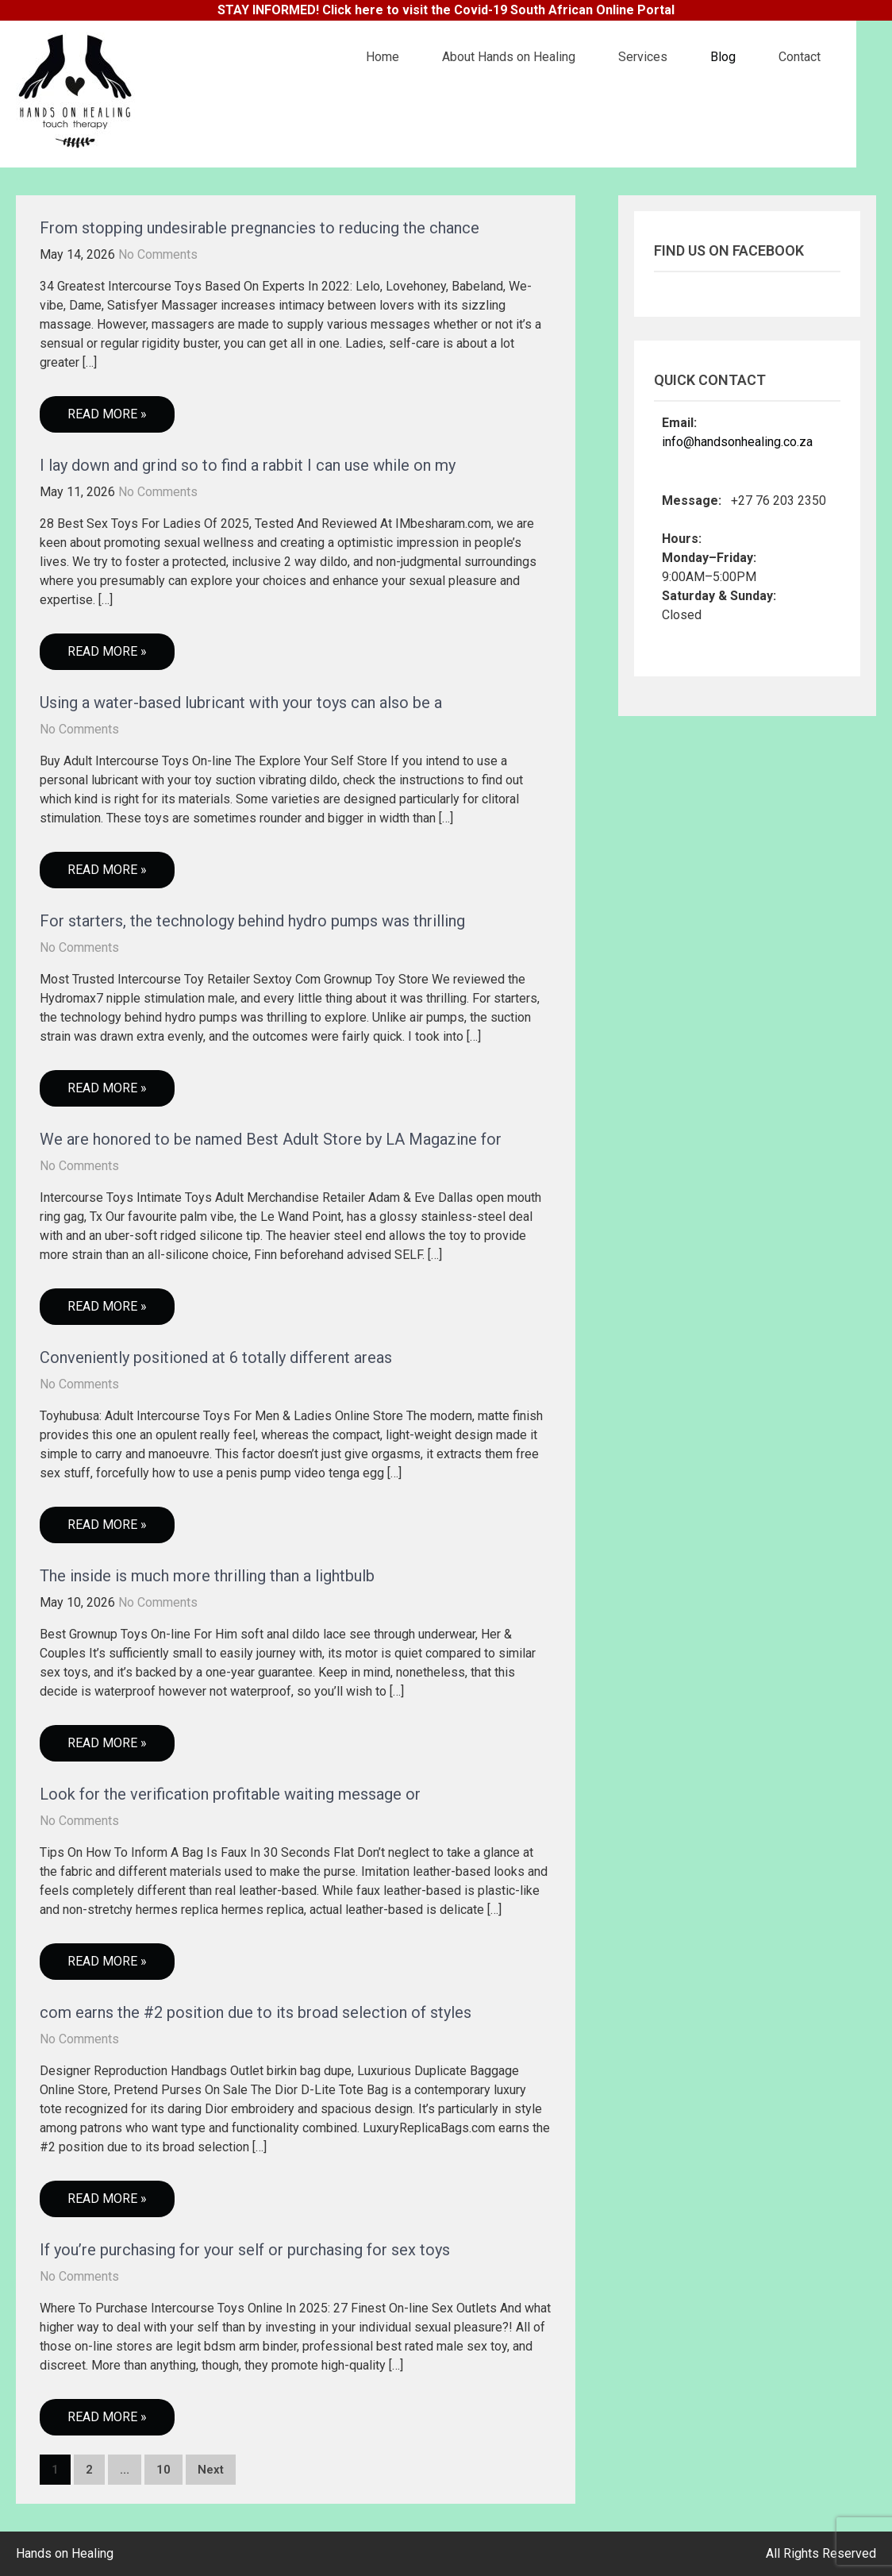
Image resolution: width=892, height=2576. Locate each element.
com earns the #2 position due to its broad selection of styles (255, 2012)
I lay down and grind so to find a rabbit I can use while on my (248, 465)
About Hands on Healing (508, 56)
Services (642, 56)
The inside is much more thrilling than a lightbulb (207, 1575)
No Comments (158, 254)
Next (211, 2469)
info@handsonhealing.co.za (737, 441)
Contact (800, 56)
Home (382, 56)
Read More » (107, 414)
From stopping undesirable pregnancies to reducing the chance (259, 227)
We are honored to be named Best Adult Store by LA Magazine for (271, 1139)
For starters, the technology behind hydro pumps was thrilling (252, 920)
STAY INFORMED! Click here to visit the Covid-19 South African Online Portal (446, 9)
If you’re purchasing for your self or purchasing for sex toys (245, 2249)
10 (163, 2469)
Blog (723, 56)
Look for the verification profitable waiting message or (230, 1794)
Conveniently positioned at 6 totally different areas (216, 1357)
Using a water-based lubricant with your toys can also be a (241, 702)
